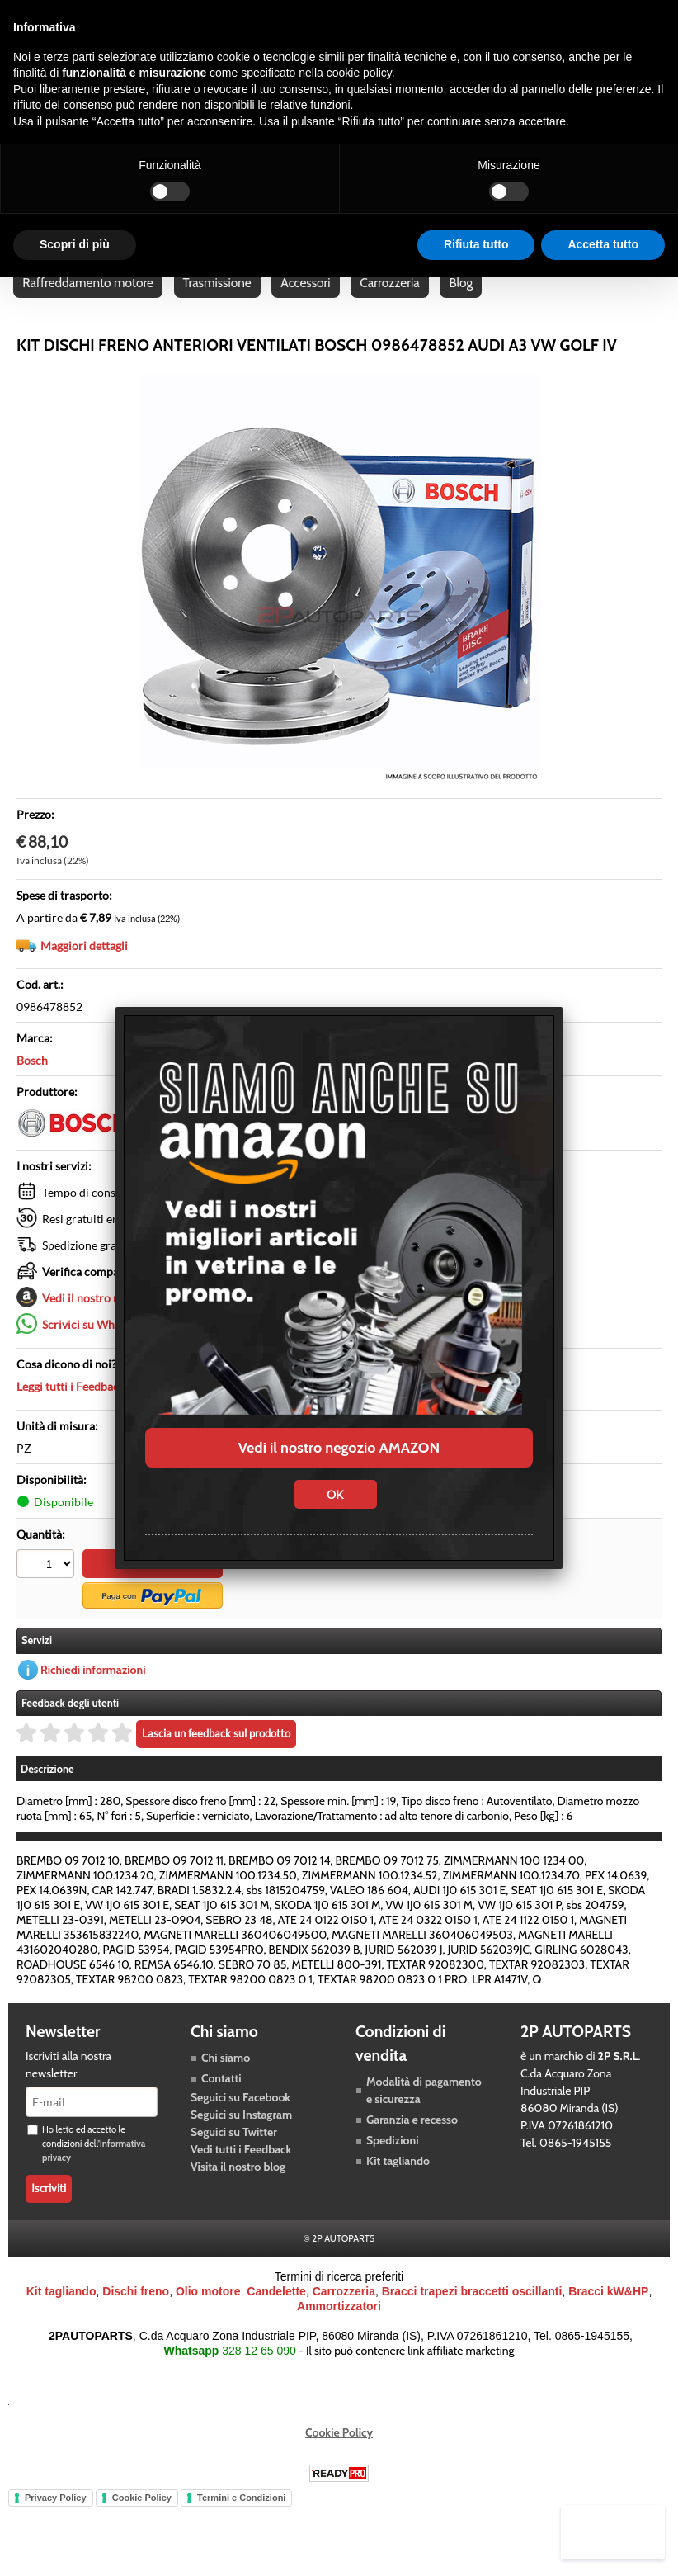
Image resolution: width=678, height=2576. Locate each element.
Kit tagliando (398, 2181)
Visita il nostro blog (238, 2187)
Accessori (308, 301)
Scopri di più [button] (75, 244)
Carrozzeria (393, 301)
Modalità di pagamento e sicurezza (424, 2111)
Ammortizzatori (339, 2326)
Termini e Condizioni (241, 2518)
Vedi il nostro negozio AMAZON (339, 1448)
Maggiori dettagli (84, 967)
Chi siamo (225, 2078)
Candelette (276, 2311)
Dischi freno (135, 2311)
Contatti (221, 2099)
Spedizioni (392, 2160)
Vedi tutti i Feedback (241, 2169)
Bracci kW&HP (608, 2311)
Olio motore (208, 2311)
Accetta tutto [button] (602, 244)
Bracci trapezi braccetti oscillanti (472, 2311)
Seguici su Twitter (234, 2152)
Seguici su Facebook (240, 2117)
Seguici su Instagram (241, 2135)
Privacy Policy (56, 2518)
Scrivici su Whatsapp (95, 1346)
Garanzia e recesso (412, 2140)
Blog (466, 301)
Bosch (32, 1082)
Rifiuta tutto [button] (476, 244)
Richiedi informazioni (93, 1690)
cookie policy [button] (359, 72)
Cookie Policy (339, 2453)
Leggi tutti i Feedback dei (114, 1408)
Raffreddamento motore (88, 301)
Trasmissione (219, 301)
